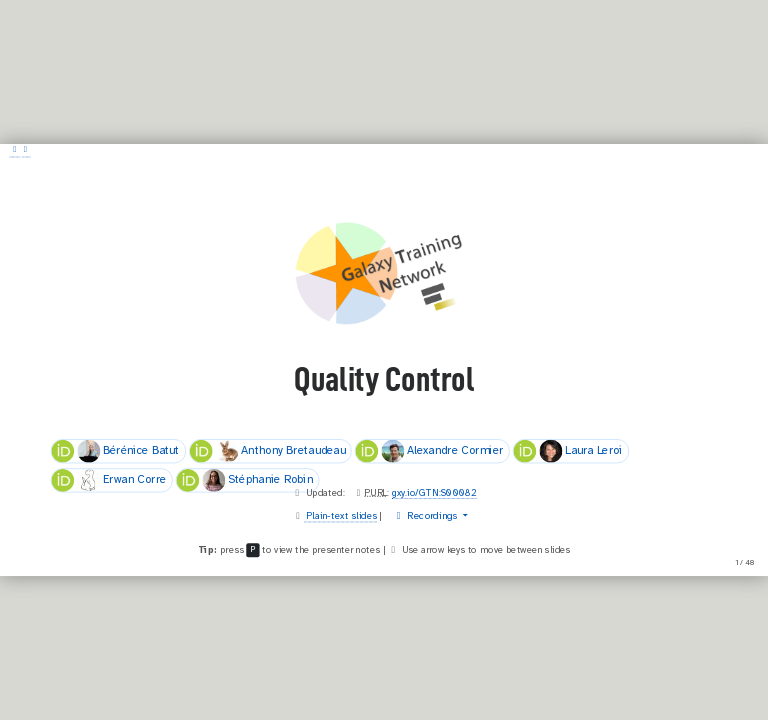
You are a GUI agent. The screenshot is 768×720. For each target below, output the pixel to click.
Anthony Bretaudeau (268, 450)
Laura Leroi (567, 450)
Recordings (426, 515)
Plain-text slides (340, 516)
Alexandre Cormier (429, 450)
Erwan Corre (108, 480)
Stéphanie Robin (244, 480)
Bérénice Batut (115, 450)
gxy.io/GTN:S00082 (434, 493)
